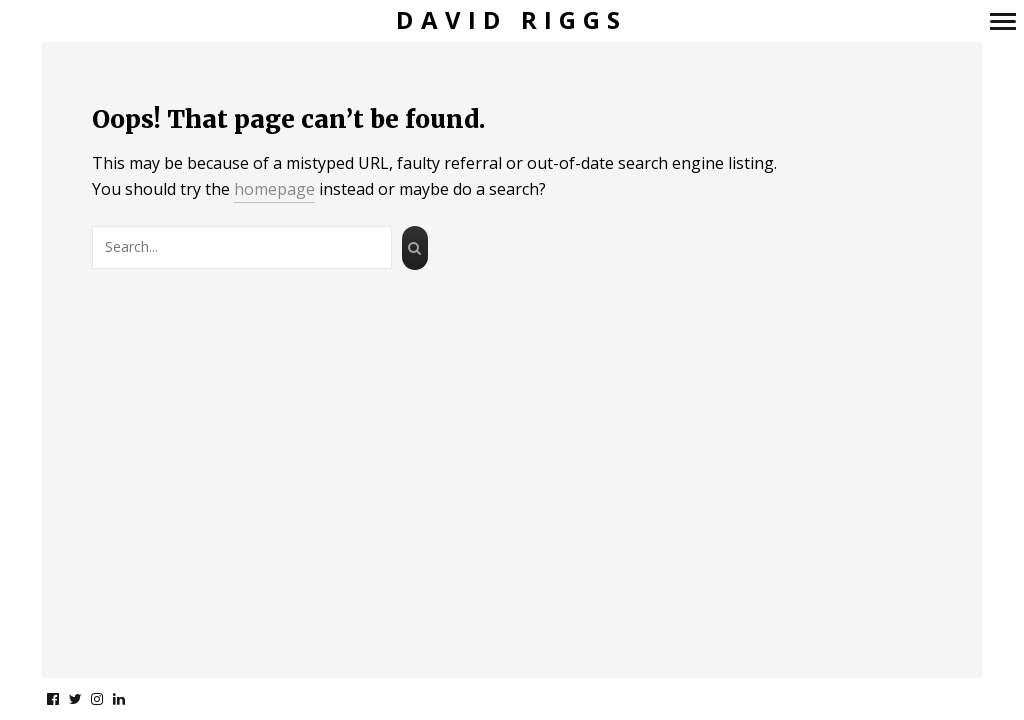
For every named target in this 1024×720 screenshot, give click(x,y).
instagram (107, 698)
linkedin (129, 698)
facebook (63, 698)
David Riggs (511, 20)
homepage (274, 189)
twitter (85, 698)
